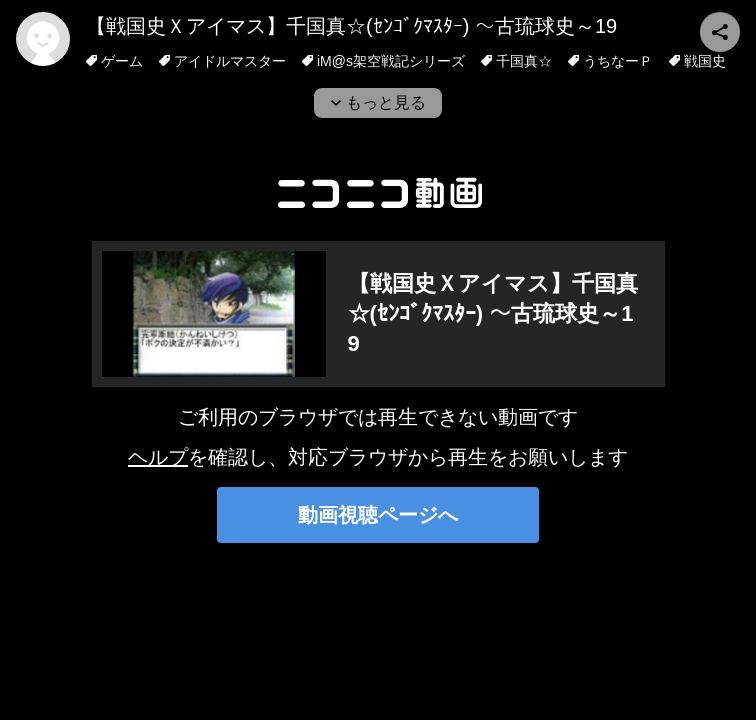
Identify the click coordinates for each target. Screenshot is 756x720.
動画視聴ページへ (378, 515)
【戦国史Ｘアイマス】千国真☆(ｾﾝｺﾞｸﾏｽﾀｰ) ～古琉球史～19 (351, 26)
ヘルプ (158, 457)
